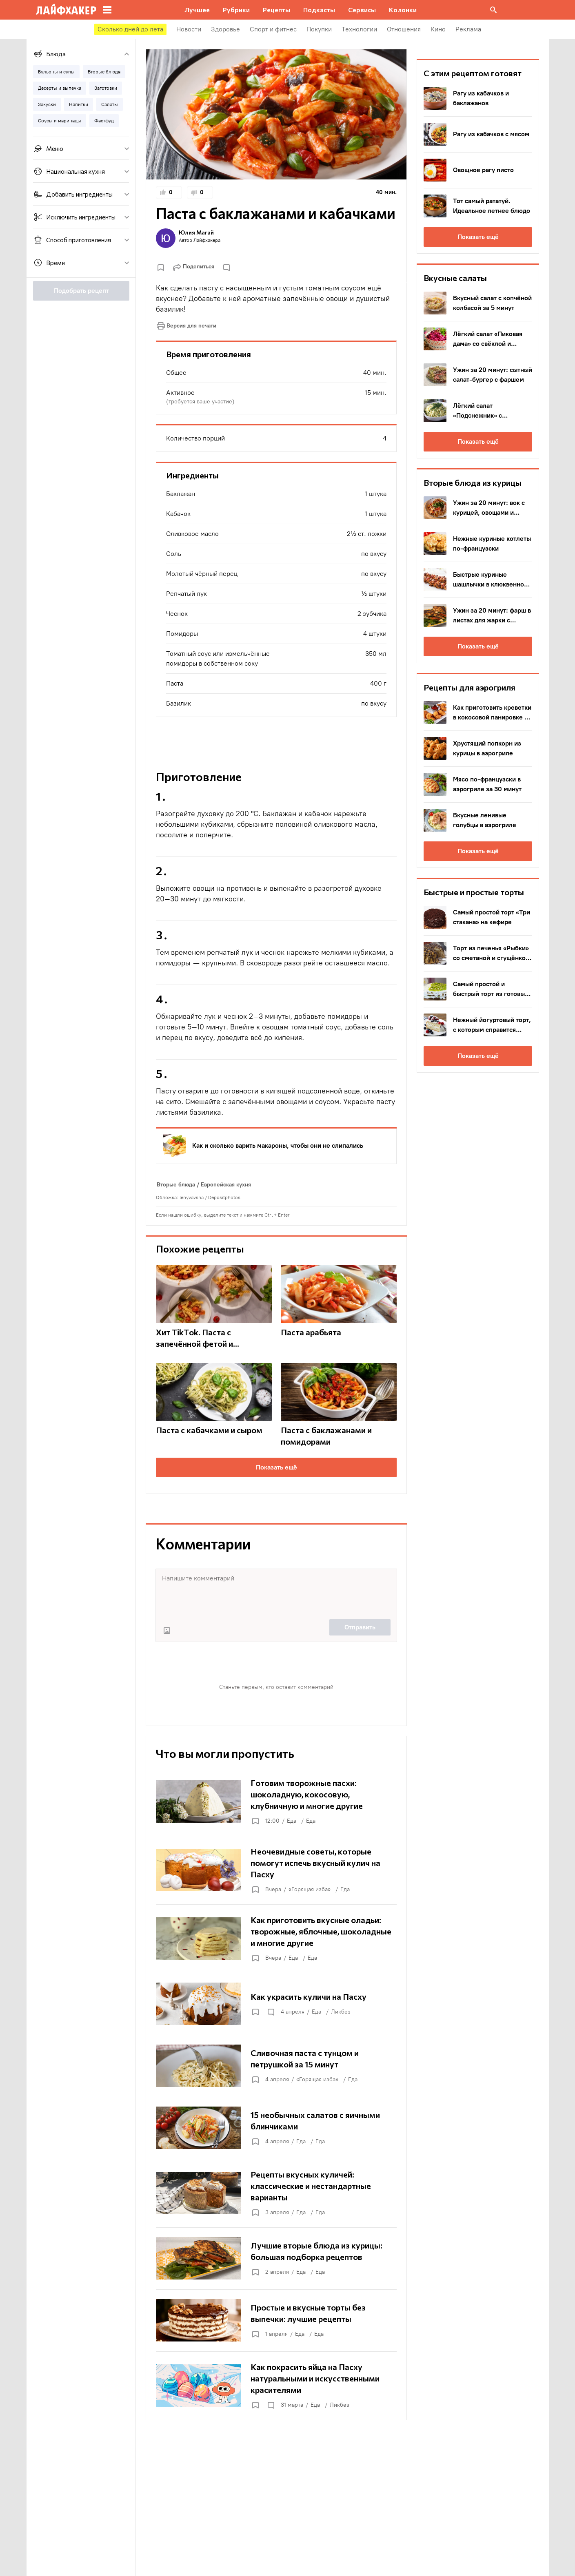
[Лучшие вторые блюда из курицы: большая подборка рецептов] (276, 2258)
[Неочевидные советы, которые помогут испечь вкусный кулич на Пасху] (276, 1870)
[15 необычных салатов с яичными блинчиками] (276, 2128)
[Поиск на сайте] (493, 10)
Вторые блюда (176, 1184)
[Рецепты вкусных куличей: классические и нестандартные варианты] (276, 2193)
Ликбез (341, 2011)
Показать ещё (276, 1467)
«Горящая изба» (310, 1889)
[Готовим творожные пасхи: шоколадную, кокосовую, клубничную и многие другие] (276, 1801)
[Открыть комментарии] (270, 2012)
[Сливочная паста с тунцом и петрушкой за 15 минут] (276, 2066)
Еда (291, 1820)
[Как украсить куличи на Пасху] (276, 2004)
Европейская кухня (226, 1184)
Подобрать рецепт (81, 290)
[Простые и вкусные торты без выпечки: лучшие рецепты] (276, 2320)
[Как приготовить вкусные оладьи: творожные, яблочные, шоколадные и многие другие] (276, 1938)
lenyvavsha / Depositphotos (210, 1197)
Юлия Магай (196, 232)
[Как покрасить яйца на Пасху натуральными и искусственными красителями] (276, 2385)
